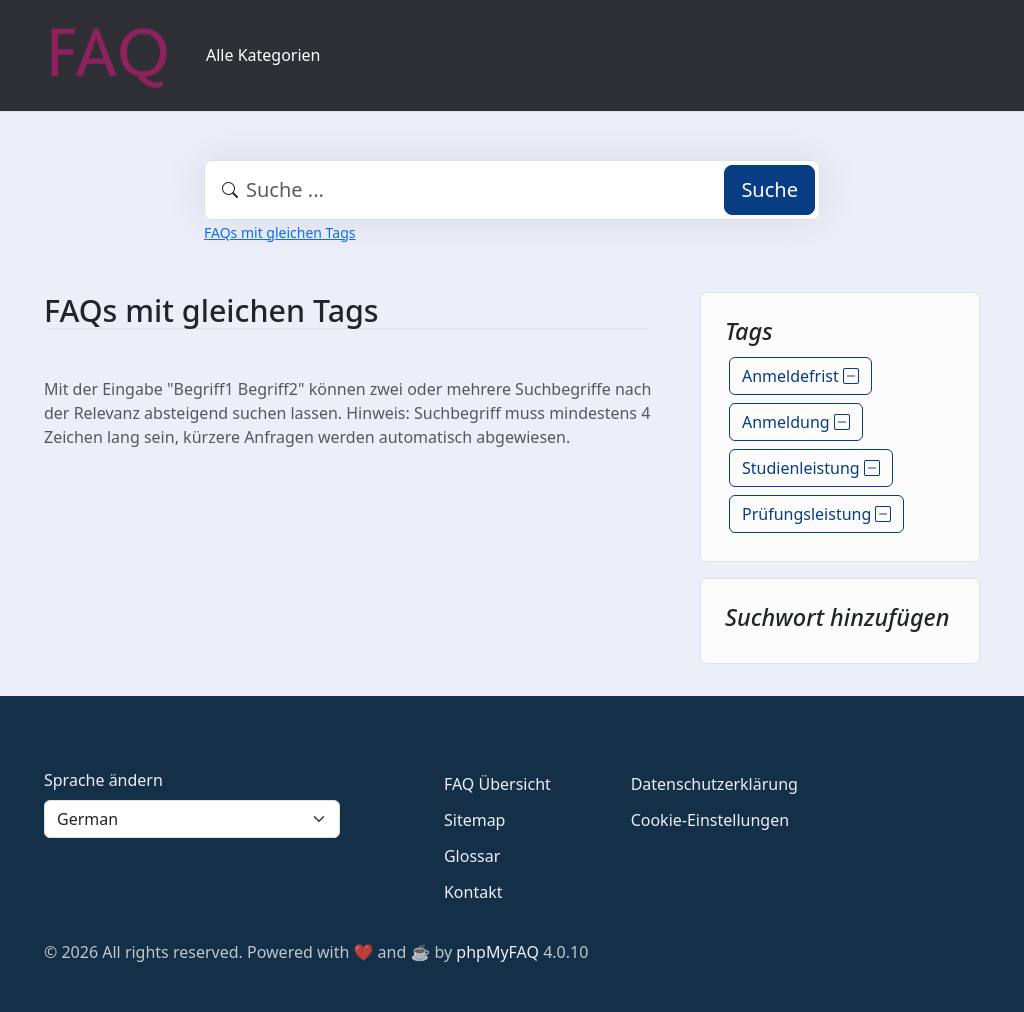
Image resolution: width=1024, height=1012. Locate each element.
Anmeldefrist (800, 376)
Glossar (472, 856)
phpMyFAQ (497, 952)
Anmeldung (796, 422)
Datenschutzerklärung (714, 784)
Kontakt (473, 892)
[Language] (192, 819)
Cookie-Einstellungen (710, 820)
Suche (769, 189)
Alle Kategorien (263, 55)
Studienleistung (811, 468)
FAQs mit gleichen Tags (279, 232)
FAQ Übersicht (497, 784)
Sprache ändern (103, 780)
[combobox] (512, 190)
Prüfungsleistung (816, 514)
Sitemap (475, 820)
